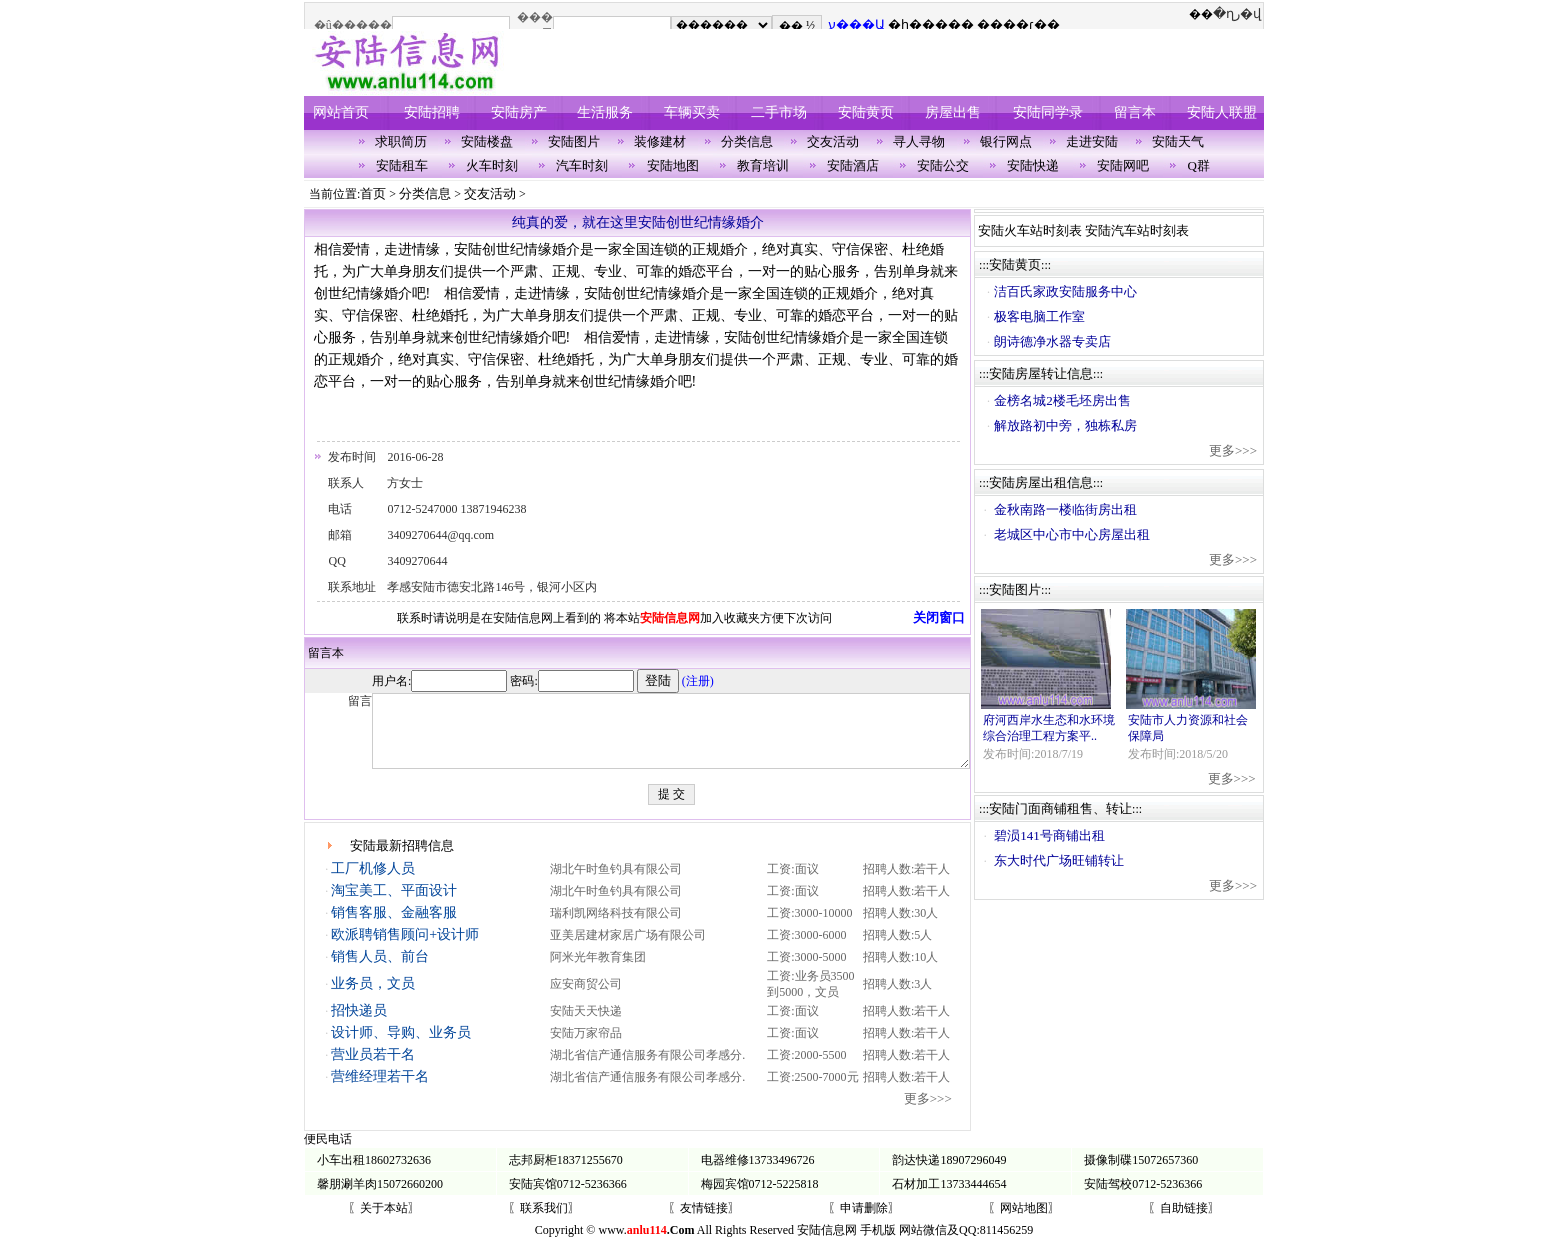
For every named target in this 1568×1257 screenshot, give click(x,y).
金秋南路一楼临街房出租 (1072, 509)
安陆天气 (1178, 141)
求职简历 (401, 141)
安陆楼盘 (487, 141)
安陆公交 (943, 165)
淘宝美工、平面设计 (393, 905)
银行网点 (1006, 141)
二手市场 (779, 112)
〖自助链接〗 (1184, 1223)
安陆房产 (519, 112)
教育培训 (763, 165)
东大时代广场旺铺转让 (1066, 860)
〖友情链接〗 (704, 1223)
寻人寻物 (919, 141)
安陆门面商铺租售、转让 (1067, 808)
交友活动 (833, 141)
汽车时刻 (582, 165)
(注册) (642, 681)
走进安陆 (1092, 141)
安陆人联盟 (1222, 112)
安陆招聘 (432, 112)
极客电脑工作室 (1046, 316)
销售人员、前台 (379, 971)
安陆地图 (673, 165)
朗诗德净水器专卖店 (1059, 341)
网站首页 (341, 112)
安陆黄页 (866, 112)
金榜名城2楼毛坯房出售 (1069, 400)
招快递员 (358, 1025)
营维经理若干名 (379, 1091)
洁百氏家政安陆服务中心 (1072, 291)
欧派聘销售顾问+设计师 (404, 949)
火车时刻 (492, 165)
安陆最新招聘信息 (402, 860)
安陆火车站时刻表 (1037, 230)
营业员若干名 (372, 1069)
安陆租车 (402, 165)
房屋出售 (953, 112)
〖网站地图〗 (1024, 1223)
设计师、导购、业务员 (400, 1047)
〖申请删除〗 (864, 1223)
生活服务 (605, 112)
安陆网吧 (1123, 165)
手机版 (878, 1245)
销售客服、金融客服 (393, 927)
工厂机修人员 (372, 883)
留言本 (1135, 112)
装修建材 (660, 141)
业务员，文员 (372, 998)
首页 (373, 193)
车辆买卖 (692, 112)
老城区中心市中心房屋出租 (1079, 534)
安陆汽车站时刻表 (1144, 230)
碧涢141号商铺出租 (1056, 835)
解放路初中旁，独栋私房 (1072, 425)
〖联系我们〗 (544, 1223)
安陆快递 (1033, 165)
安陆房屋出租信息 (1048, 482)
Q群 (1199, 165)
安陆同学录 (1048, 112)
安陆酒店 (853, 165)
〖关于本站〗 (384, 1223)
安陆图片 (574, 141)
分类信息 (747, 141)
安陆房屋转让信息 (1048, 373)
